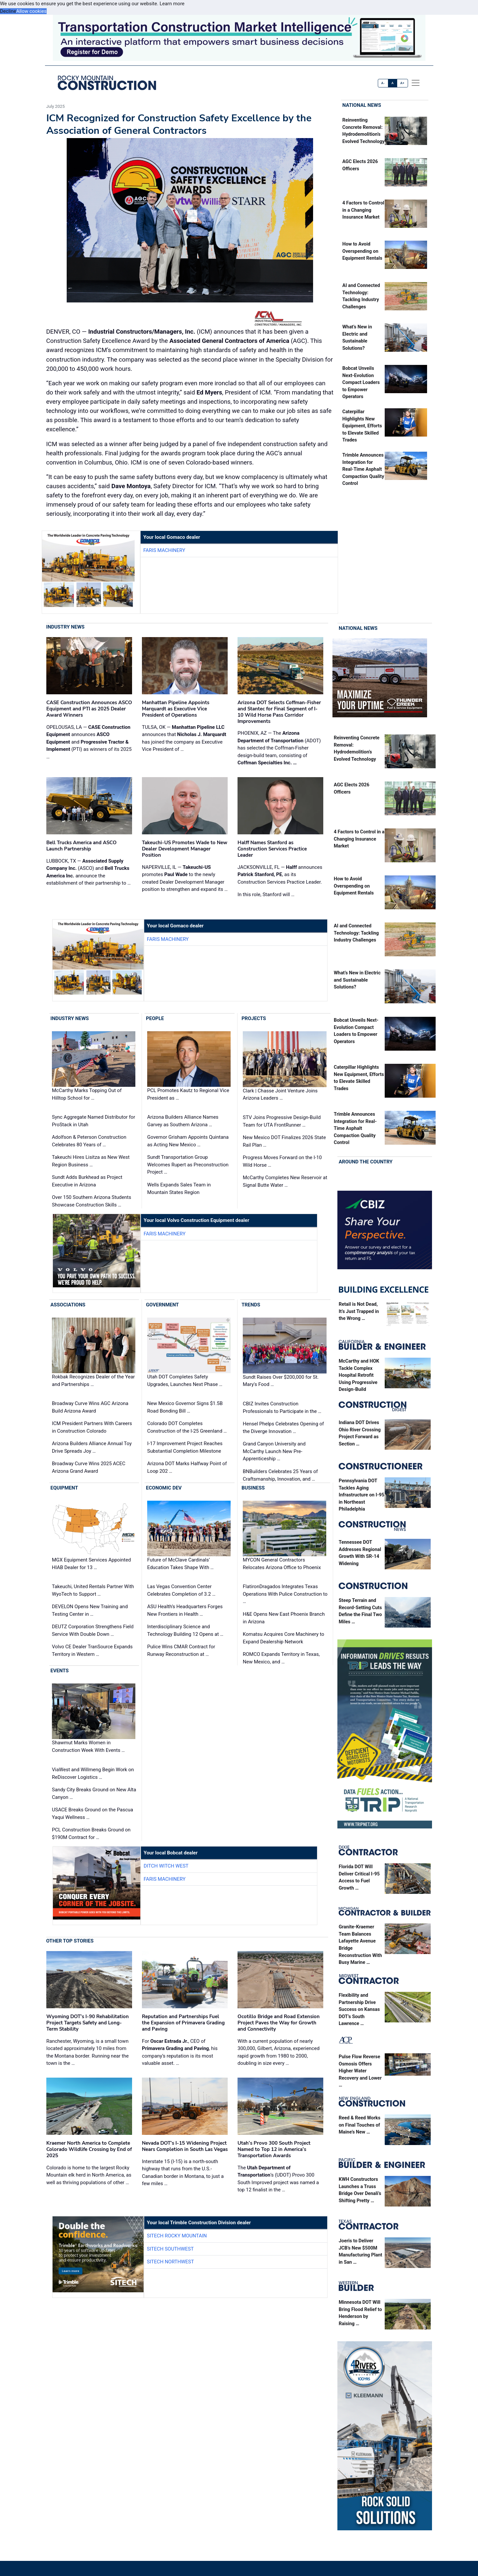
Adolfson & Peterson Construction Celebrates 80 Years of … (89, 1141)
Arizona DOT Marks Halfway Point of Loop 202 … (187, 1467)
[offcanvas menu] (416, 83)
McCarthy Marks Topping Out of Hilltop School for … (87, 1094)
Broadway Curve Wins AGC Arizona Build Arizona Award (90, 1407)
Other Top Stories (70, 1941)
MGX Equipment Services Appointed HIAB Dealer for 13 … (91, 1563)
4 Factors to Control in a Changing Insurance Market (363, 210)
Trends (250, 1305)
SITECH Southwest (170, 2249)
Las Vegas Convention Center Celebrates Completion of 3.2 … (181, 1590)
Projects (253, 1018)
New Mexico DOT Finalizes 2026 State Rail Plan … (284, 1141)
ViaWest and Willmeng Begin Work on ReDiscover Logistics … (93, 1773)
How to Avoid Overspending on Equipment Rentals (362, 251)
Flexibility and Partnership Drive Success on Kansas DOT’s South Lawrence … (359, 2009)
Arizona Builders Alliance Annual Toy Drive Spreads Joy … (92, 1447)
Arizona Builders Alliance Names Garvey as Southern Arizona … (182, 1121)
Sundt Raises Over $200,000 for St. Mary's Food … (281, 1381)
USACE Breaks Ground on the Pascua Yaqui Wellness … (92, 1813)
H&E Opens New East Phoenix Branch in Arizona (284, 1618)
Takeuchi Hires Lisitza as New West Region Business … (90, 1161)
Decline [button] (8, 11)
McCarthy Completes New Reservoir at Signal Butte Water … (285, 1181)
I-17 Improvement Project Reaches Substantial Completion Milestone (184, 1447)
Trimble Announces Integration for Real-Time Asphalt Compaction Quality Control (363, 469)
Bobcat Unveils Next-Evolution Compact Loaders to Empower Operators (361, 382)
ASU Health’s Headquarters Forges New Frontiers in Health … (185, 1610)
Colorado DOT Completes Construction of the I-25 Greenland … (187, 1427)
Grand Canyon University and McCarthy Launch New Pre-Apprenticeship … (274, 1451)
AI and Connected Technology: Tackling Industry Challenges (356, 933)
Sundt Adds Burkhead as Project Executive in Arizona (87, 1181)
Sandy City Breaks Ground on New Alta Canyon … (94, 1793)
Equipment (64, 1488)
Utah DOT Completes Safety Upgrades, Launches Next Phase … (184, 1380)
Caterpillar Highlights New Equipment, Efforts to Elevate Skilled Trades (362, 426)
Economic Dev (164, 1488)
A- (383, 83)
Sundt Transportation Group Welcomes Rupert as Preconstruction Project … (188, 1164)
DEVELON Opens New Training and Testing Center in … (90, 1610)
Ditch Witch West (166, 1866)
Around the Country (366, 1162)
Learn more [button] (172, 4)
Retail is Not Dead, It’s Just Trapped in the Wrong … (359, 1311)
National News (361, 105)
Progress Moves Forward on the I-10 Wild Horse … (282, 1161)
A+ (402, 83)
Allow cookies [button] (31, 11)
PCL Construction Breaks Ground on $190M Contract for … (91, 1833)
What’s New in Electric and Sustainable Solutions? (357, 980)
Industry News (65, 627)
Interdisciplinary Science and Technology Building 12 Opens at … (185, 1630)
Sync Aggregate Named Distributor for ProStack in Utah (93, 1121)
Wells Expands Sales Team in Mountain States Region (179, 1188)
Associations (68, 1305)
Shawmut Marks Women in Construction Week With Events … (88, 1746)
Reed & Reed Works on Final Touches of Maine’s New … (359, 2125)
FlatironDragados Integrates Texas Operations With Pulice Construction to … (285, 1594)
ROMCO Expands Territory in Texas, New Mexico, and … (281, 1658)
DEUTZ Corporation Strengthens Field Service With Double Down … (92, 1630)
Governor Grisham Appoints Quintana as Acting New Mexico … (188, 1141)
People (155, 1018)
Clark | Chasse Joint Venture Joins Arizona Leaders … (280, 1094)
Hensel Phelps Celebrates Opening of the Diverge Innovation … (283, 1427)
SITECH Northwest (170, 2262)
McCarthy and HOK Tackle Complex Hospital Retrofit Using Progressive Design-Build (359, 1375)
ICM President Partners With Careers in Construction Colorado (92, 1427)
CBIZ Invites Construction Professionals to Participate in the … (282, 1407)
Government (162, 1305)
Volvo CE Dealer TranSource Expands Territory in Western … (92, 1650)
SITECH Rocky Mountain (177, 2236)
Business (253, 1488)
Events (60, 1671)
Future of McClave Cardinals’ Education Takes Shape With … (180, 1563)
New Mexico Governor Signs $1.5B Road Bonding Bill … (185, 1407)
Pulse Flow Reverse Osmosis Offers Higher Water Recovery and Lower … (360, 2071)
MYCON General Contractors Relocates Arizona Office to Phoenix (282, 1563)
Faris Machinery (164, 550)
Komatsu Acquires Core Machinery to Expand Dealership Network (283, 1638)
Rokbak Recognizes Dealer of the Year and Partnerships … (93, 1380)
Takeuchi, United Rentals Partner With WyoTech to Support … (93, 1590)
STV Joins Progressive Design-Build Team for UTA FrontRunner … (282, 1121)
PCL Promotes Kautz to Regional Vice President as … (188, 1094)
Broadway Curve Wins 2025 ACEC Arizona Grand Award (88, 1467)
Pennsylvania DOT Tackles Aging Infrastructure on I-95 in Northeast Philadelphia (361, 1495)
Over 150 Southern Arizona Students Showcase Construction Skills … (91, 1201)
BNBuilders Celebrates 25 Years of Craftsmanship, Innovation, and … (280, 1475)
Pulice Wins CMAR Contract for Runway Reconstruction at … (181, 1650)
